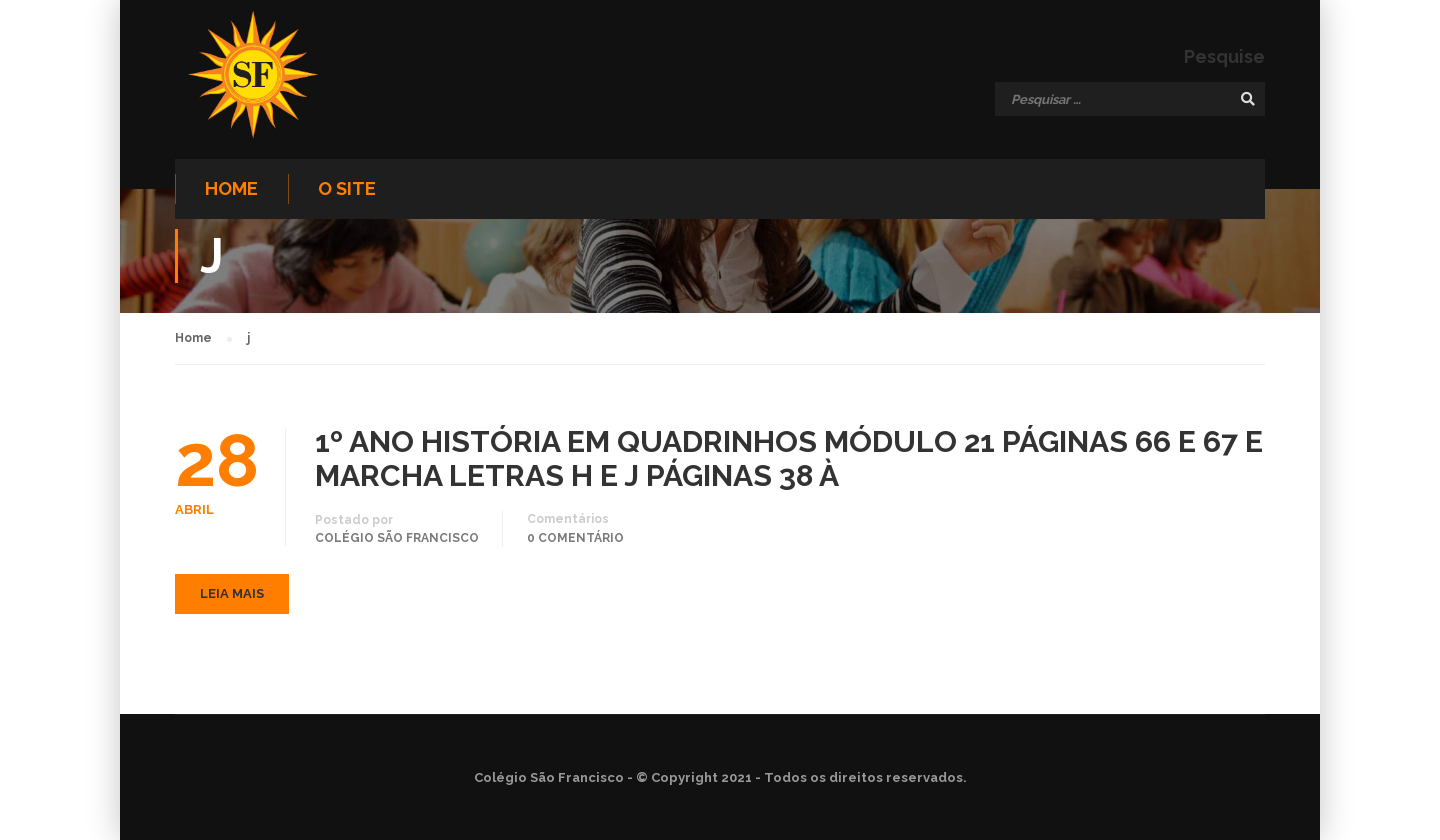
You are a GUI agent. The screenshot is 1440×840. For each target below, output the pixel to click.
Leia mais (232, 593)
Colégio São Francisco (397, 538)
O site (347, 188)
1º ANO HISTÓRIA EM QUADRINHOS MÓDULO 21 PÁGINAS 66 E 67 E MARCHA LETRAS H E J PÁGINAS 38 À (789, 459)
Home (231, 188)
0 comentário (575, 538)
